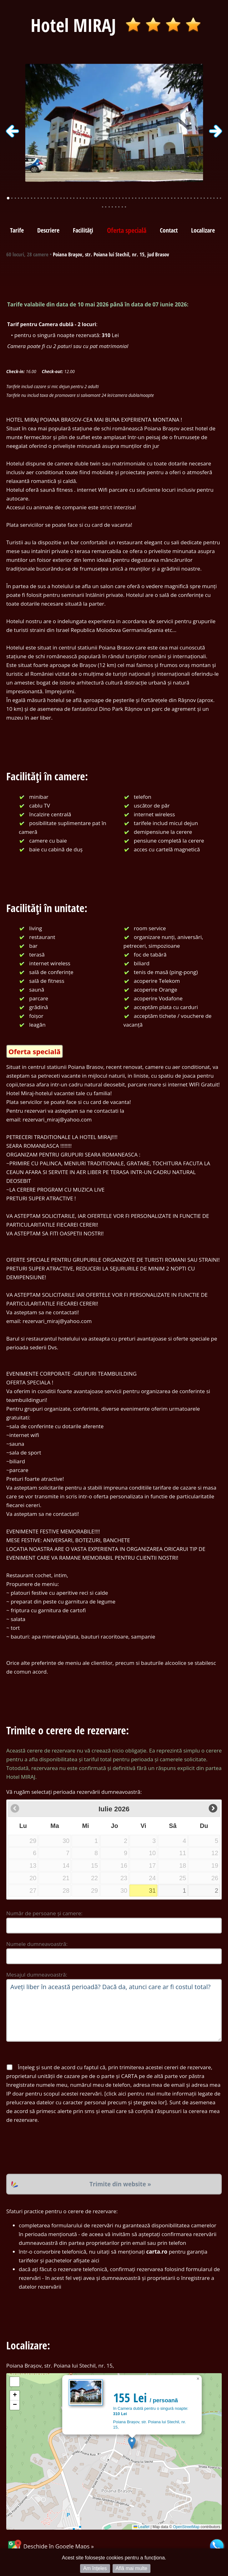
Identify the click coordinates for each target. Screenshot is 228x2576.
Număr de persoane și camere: (44, 1913)
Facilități (83, 230)
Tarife (17, 230)
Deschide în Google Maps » (50, 2546)
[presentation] (53, 2149)
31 (152, 1890)
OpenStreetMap (186, 2527)
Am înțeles (95, 2568)
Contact (169, 230)
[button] (132, 2442)
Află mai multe (131, 2568)
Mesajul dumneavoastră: (36, 1974)
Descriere (48, 230)
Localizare (203, 230)
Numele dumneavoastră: (37, 1943)
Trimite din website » (120, 2184)
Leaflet (141, 2527)
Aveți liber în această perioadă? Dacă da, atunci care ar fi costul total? (114, 2010)
